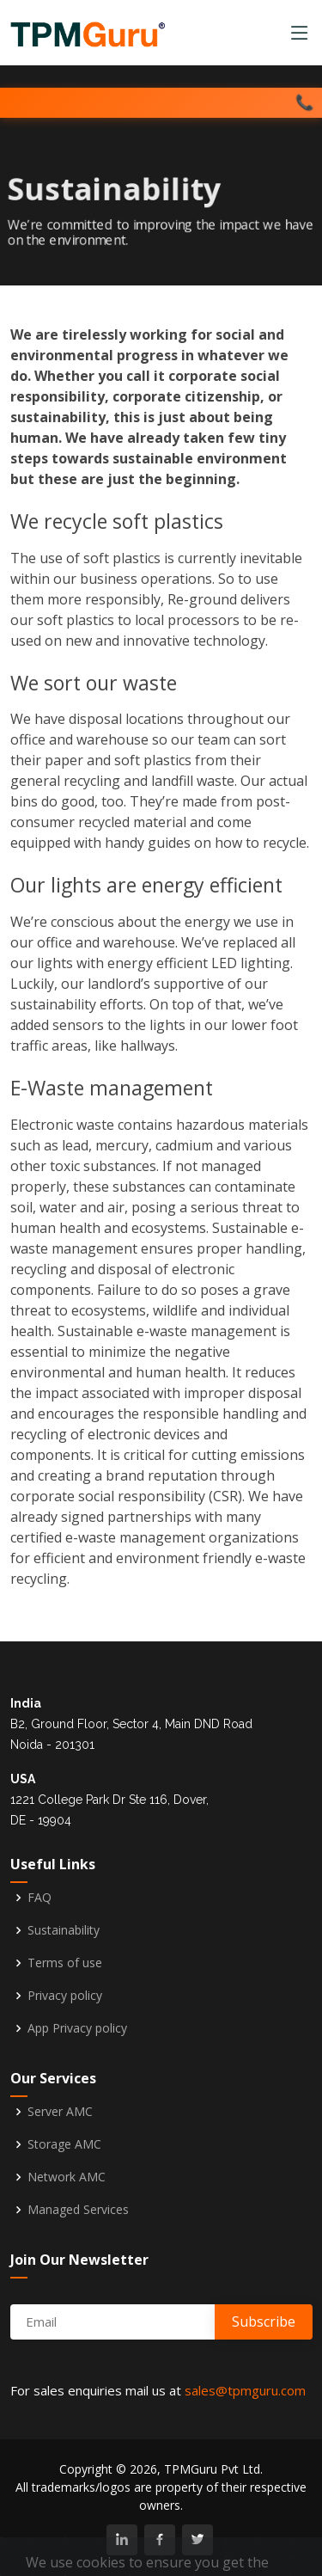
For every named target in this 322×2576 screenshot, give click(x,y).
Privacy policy (64, 1996)
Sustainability (63, 1930)
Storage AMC (64, 2144)
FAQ (39, 1898)
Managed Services (78, 2210)
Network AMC (66, 2177)
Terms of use (64, 1963)
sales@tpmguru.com (245, 2390)
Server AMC (60, 2112)
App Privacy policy (77, 2028)
